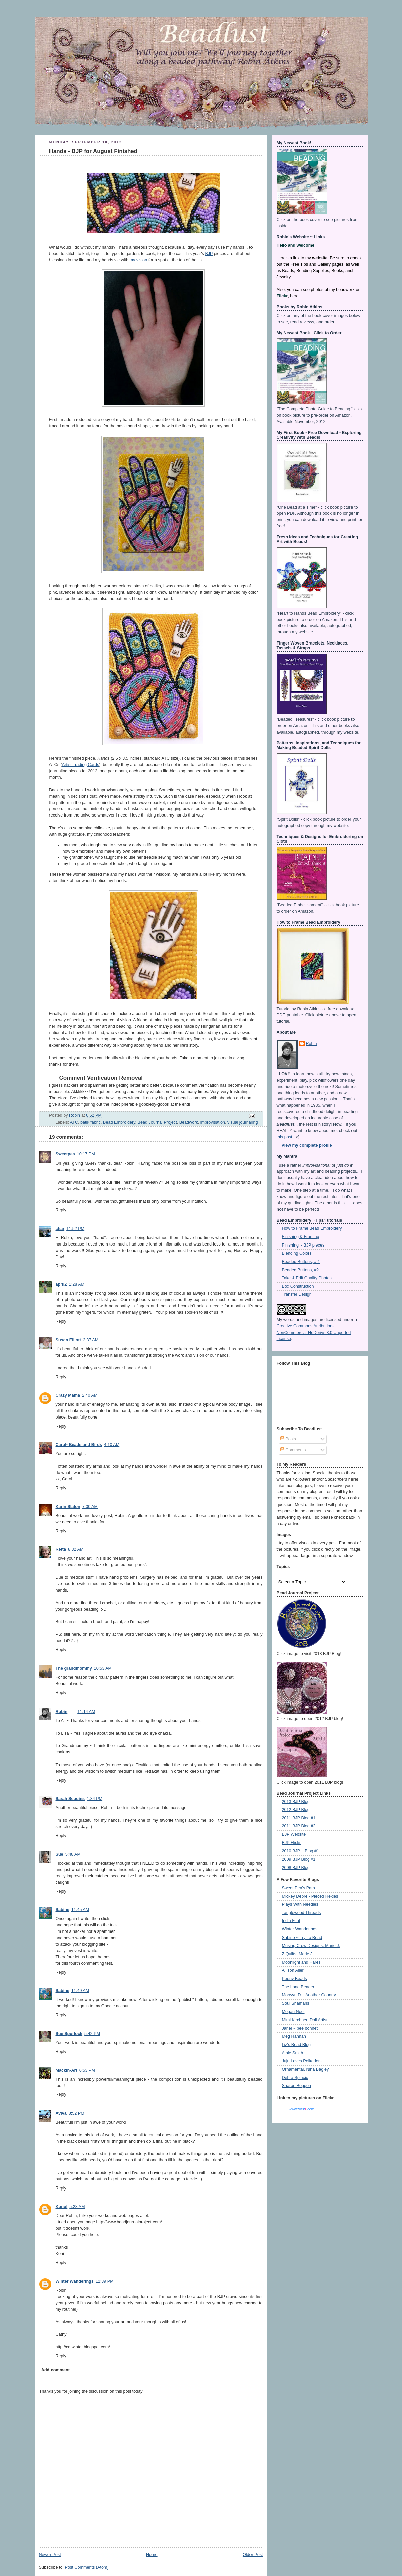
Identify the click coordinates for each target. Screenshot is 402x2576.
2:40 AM (89, 1395)
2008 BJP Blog (296, 1867)
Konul (62, 2206)
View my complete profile (307, 1145)
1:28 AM (76, 1284)
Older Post (253, 2554)
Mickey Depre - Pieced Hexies (310, 1896)
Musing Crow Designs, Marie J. (311, 1945)
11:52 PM (75, 1228)
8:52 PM (76, 2113)
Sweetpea (65, 1154)
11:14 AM (86, 1711)
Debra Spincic (295, 2077)
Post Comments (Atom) (87, 2567)
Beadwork (188, 1122)
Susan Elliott (68, 1340)
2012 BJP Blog (296, 1809)
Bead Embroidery (119, 1122)
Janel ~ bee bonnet (300, 2028)
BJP (209, 253)
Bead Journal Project (157, 1122)
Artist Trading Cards (80, 764)
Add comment (55, 2370)
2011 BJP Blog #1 (299, 1818)
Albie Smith (292, 2053)
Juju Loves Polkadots (302, 2061)
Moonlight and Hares (301, 1962)
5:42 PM (92, 2033)
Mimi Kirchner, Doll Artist (305, 2019)
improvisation (212, 1122)
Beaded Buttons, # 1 (301, 1261)
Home (152, 2554)
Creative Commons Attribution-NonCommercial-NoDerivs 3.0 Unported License (314, 1332)
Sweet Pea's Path (298, 1888)
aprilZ (61, 1284)
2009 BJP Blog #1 (299, 1859)
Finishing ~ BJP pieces (303, 1245)
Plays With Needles (300, 1904)
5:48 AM (73, 1854)
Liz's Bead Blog (296, 2044)
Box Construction (298, 1286)
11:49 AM (80, 1990)
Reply (61, 1210)
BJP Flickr (291, 1842)
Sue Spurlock (69, 2033)
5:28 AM (77, 2206)
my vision (138, 260)
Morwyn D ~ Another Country (309, 1995)
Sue (59, 1854)
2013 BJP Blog (296, 1801)
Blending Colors (297, 1253)
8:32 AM (75, 1549)
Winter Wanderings (75, 2281)
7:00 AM (90, 1506)
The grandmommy (74, 1668)
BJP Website (294, 1834)
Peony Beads (294, 1978)
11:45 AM (80, 1909)
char (60, 1228)
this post (284, 1137)
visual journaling (242, 1122)
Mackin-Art (66, 2070)
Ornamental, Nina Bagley (305, 2069)
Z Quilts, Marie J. (298, 1954)
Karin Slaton (68, 1506)
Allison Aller (293, 1970)
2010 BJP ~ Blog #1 (300, 1851)
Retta (61, 1549)
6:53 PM (87, 2070)
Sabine (62, 1909)
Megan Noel (293, 2011)
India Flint (291, 1920)
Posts (288, 1439)
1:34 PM (94, 1798)
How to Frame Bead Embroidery (312, 1228)
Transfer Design (297, 1294)
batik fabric (90, 1122)
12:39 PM (105, 2281)
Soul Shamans (295, 2003)
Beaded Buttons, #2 (300, 1270)
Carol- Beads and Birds (79, 1444)
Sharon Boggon (296, 2085)
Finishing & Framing (300, 1236)
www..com (301, 2109)
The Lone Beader (298, 1987)
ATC (74, 1122)
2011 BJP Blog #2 (299, 1826)
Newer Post (50, 2554)
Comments (293, 1450)
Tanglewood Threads (301, 1912)
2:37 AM (90, 1340)
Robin (62, 1711)
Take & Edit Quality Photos (307, 1278)
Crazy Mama (68, 1395)
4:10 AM (111, 1444)
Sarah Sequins (70, 1798)
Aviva (61, 2113)
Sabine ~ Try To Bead (302, 1937)
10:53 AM (103, 1668)
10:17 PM (86, 1154)
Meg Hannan (294, 2036)
